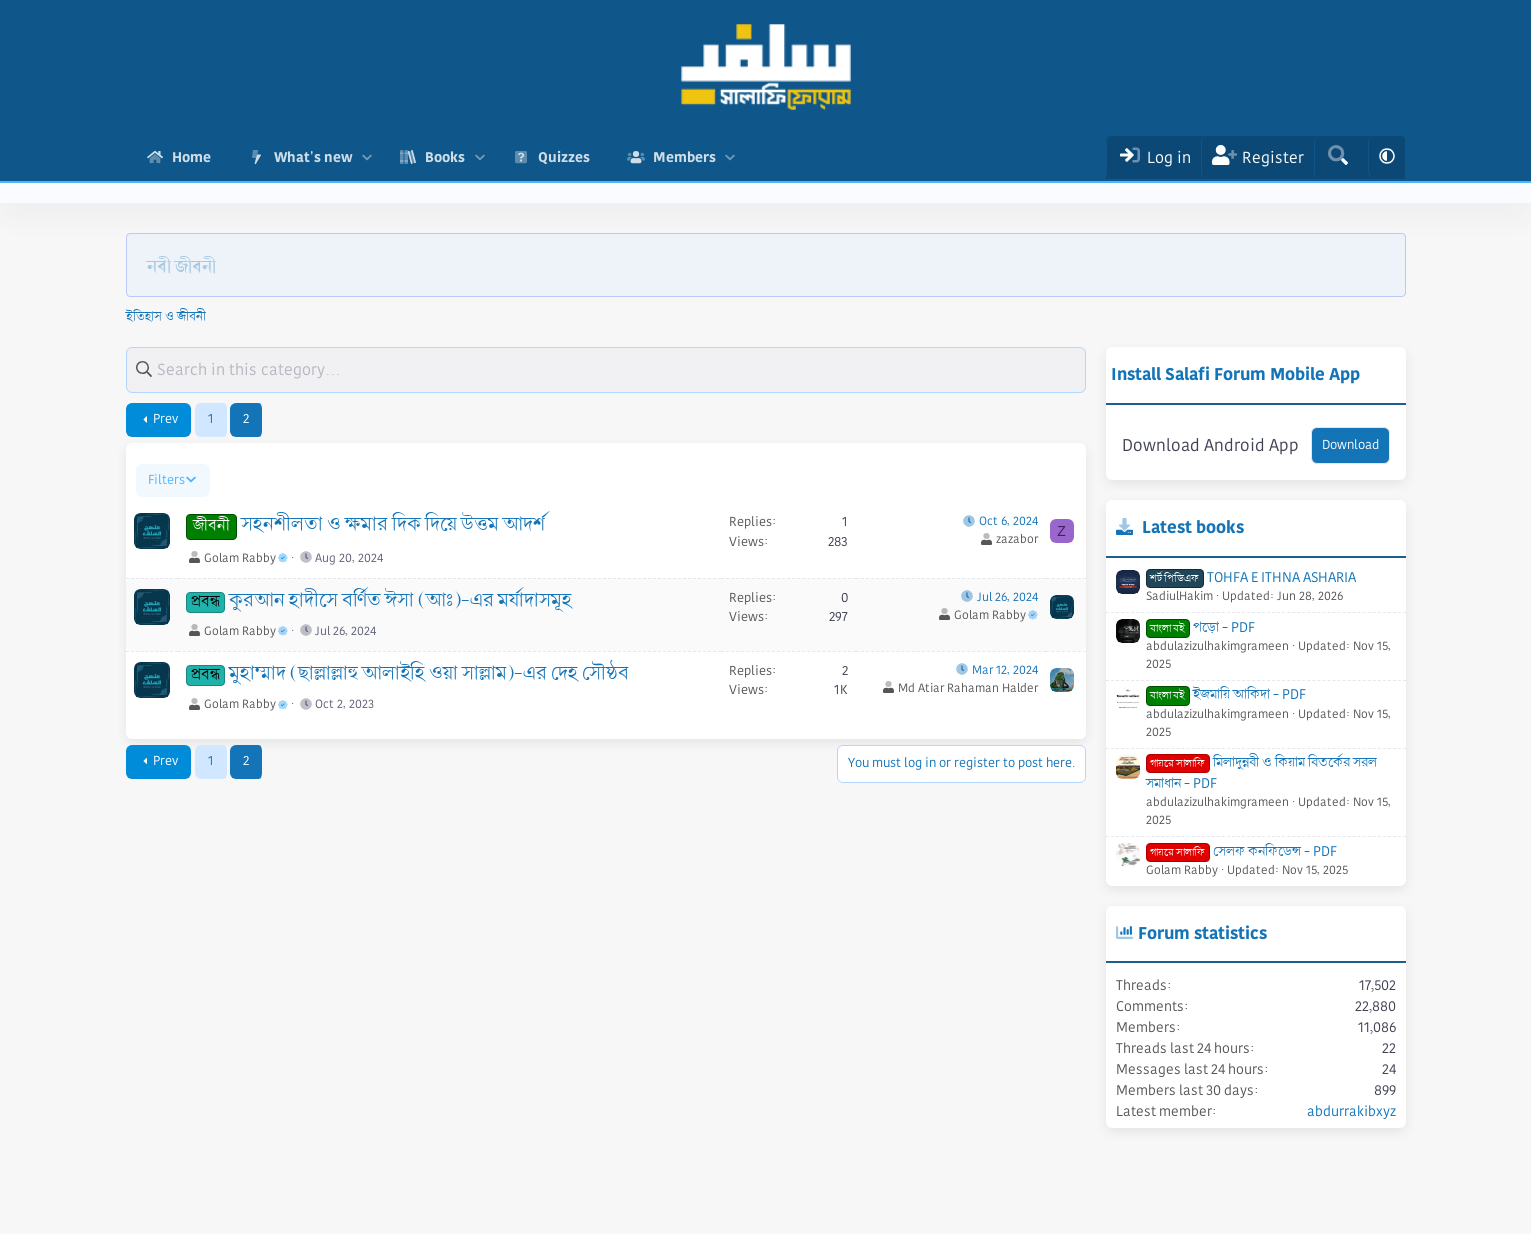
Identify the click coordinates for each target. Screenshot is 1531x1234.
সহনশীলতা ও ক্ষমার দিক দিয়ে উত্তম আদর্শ (393, 525)
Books (445, 157)
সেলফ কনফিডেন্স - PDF (1242, 851)
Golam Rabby (246, 558)
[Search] (1337, 157)
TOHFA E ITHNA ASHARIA (1251, 577)
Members (684, 157)
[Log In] (1153, 157)
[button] (367, 157)
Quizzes (564, 157)
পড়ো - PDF (1201, 627)
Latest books (1193, 527)
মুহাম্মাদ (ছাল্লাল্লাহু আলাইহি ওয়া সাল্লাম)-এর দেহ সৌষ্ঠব (429, 674)
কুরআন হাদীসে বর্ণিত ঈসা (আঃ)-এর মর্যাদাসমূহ (400, 601)
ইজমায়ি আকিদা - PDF (1226, 694)
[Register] (1257, 157)
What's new (313, 157)
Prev (165, 419)
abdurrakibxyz (1351, 1111)
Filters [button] (166, 480)
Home (191, 157)
